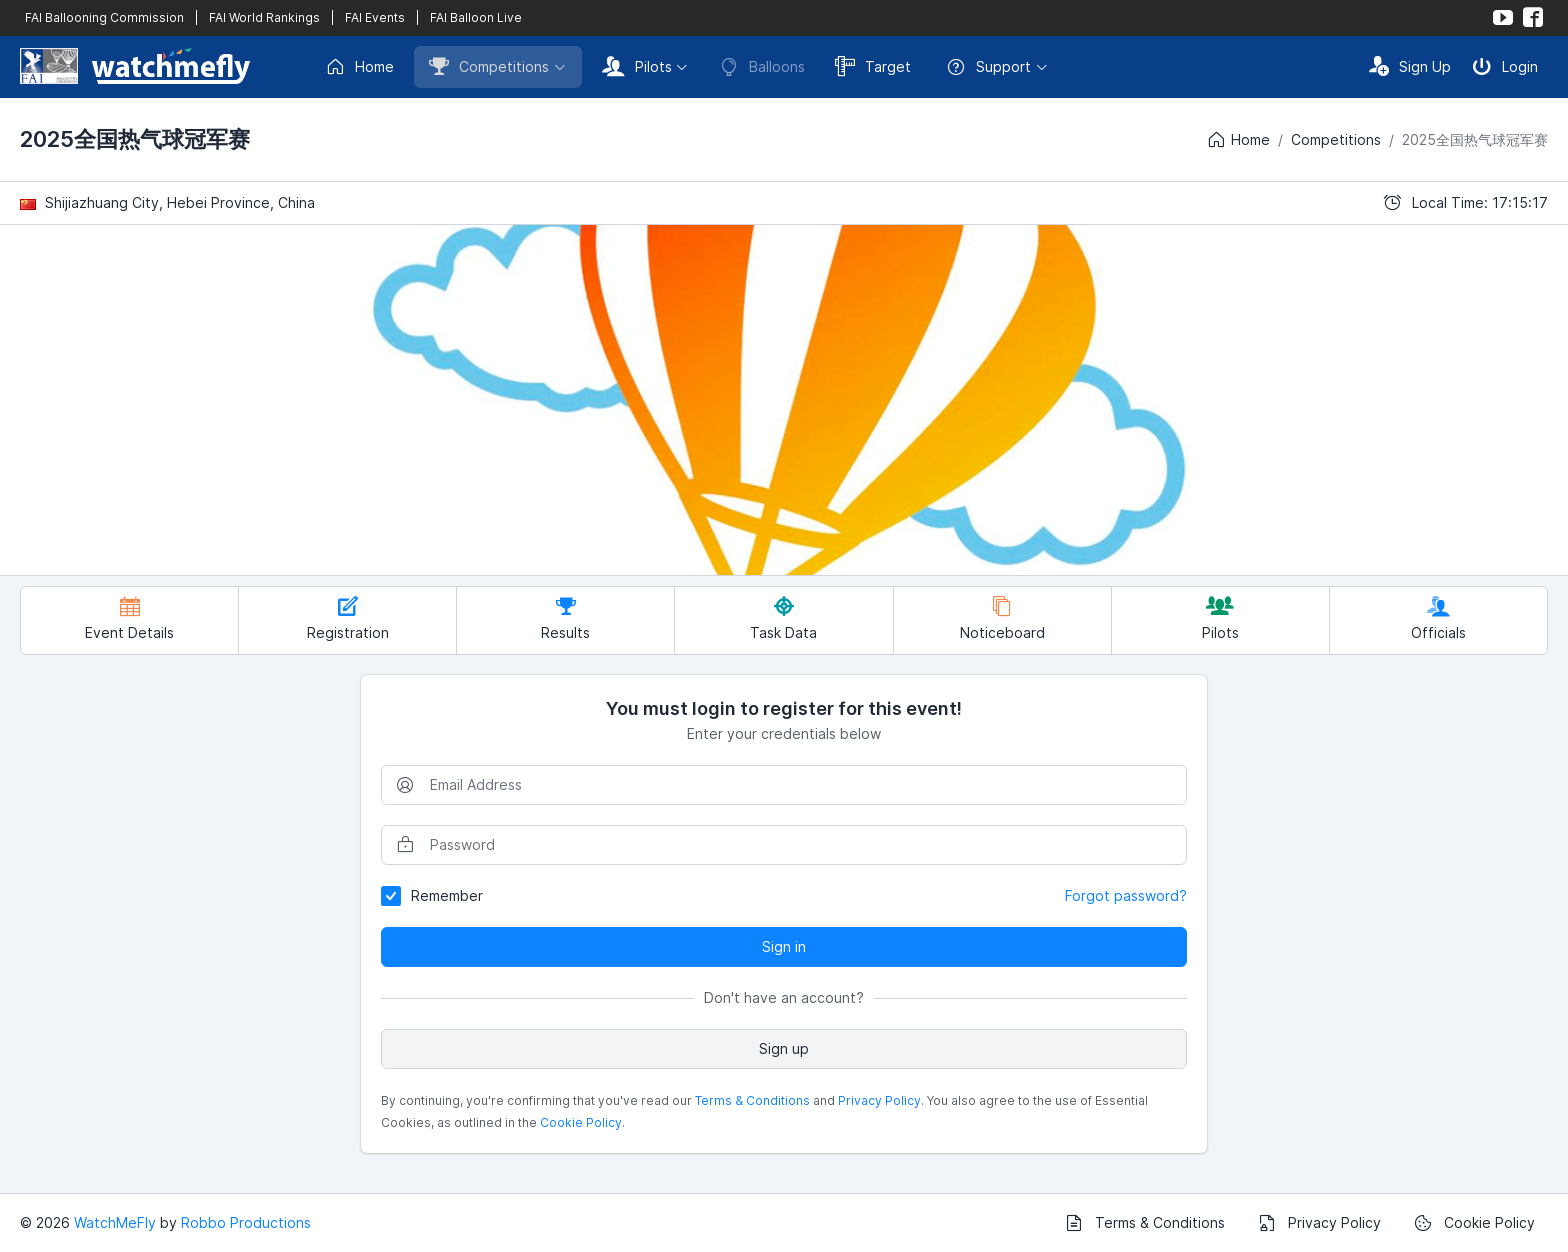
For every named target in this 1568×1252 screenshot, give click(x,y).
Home (359, 67)
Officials (1438, 618)
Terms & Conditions (752, 1100)
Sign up (784, 1048)
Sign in (784, 946)
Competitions (489, 66)
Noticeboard (1002, 618)
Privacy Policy (879, 1100)
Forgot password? (1126, 895)
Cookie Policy (581, 1122)
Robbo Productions (246, 1222)
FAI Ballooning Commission (104, 17)
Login (1505, 66)
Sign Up (1410, 66)
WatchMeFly (115, 1222)
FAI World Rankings (264, 17)
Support (988, 67)
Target (873, 66)
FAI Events (375, 17)
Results (565, 618)
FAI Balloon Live (476, 17)
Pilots (637, 66)
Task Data (783, 618)
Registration (348, 618)
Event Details (129, 618)
